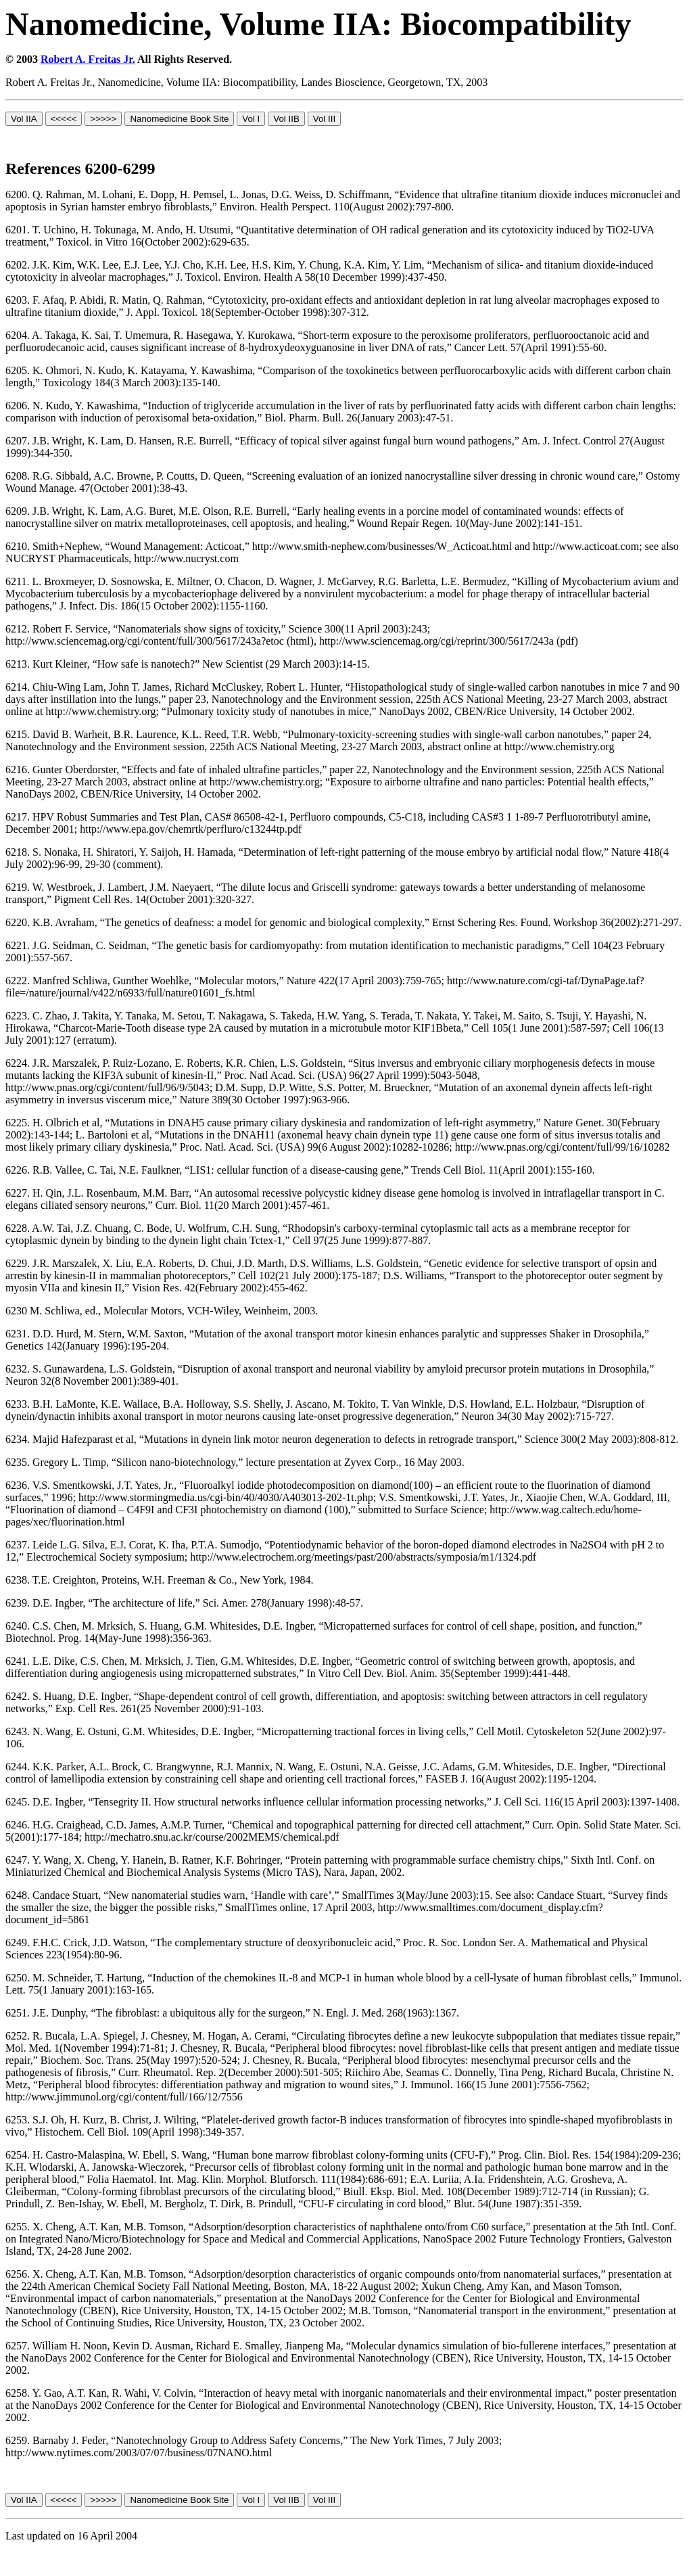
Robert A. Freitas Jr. (88, 59)
